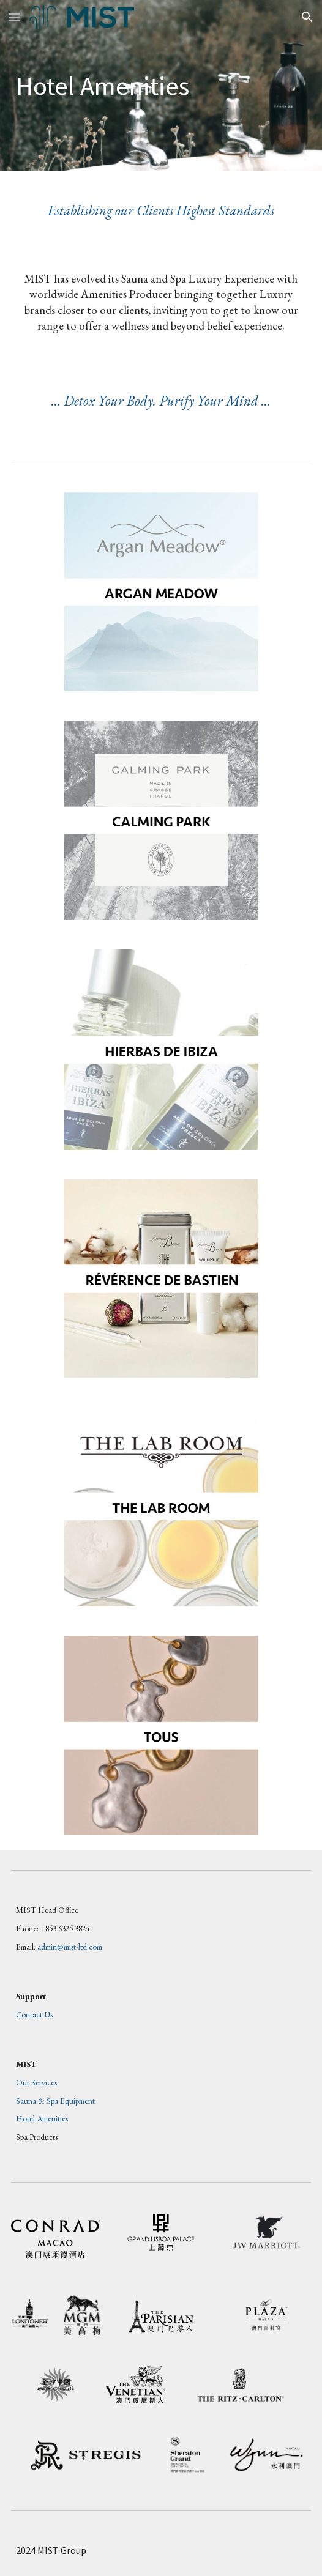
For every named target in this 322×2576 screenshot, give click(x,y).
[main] (161, 86)
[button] (14, 17)
